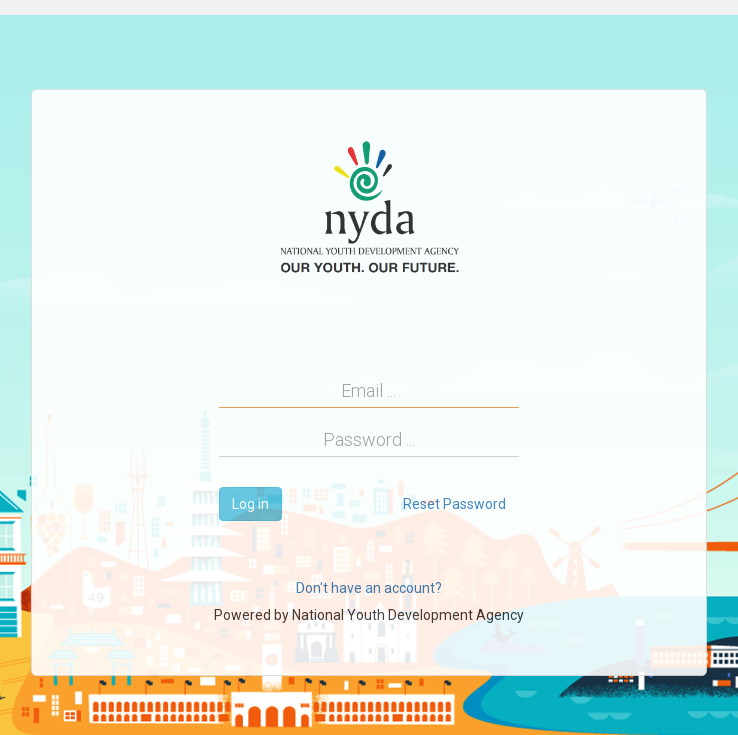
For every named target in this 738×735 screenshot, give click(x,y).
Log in (250, 504)
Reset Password (454, 504)
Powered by (369, 615)
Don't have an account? (369, 588)
